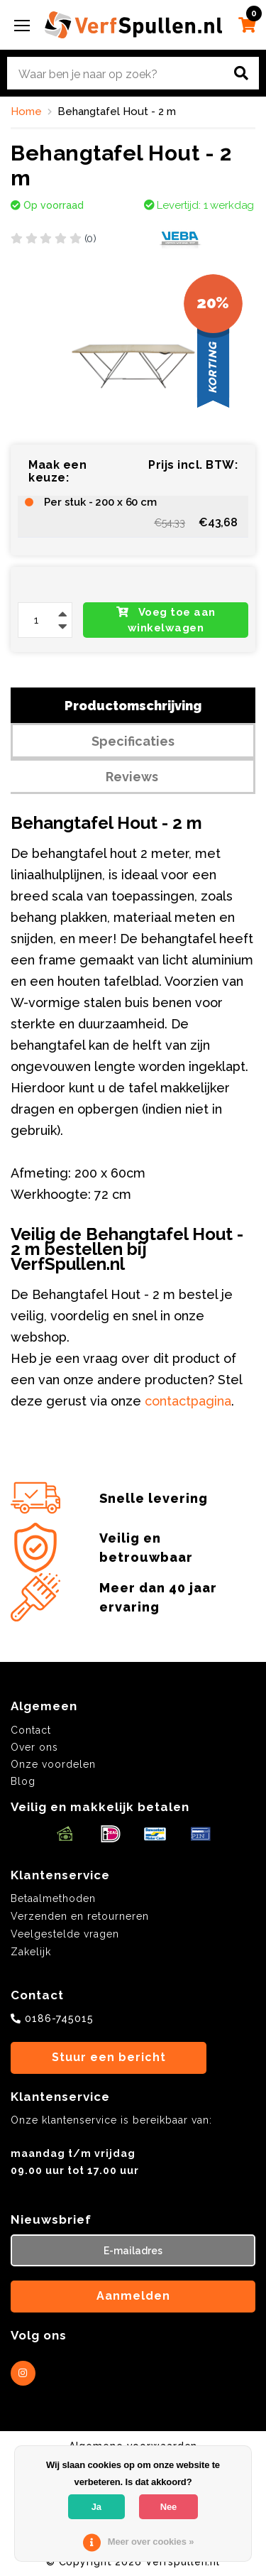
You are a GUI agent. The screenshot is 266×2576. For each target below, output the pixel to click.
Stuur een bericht (109, 2057)
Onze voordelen (53, 1764)
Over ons (34, 1747)
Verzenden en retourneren (80, 1916)
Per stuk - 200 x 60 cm (100, 502)
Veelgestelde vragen (65, 1934)
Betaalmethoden (53, 1898)
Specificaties (133, 741)
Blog (23, 1781)
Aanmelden (133, 2296)
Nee (168, 2506)
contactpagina (188, 1400)
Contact (31, 1730)
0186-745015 (59, 2018)
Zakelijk (31, 1951)
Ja (96, 2506)
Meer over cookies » (151, 2541)
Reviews (132, 776)
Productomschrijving (133, 705)
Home (26, 111)
